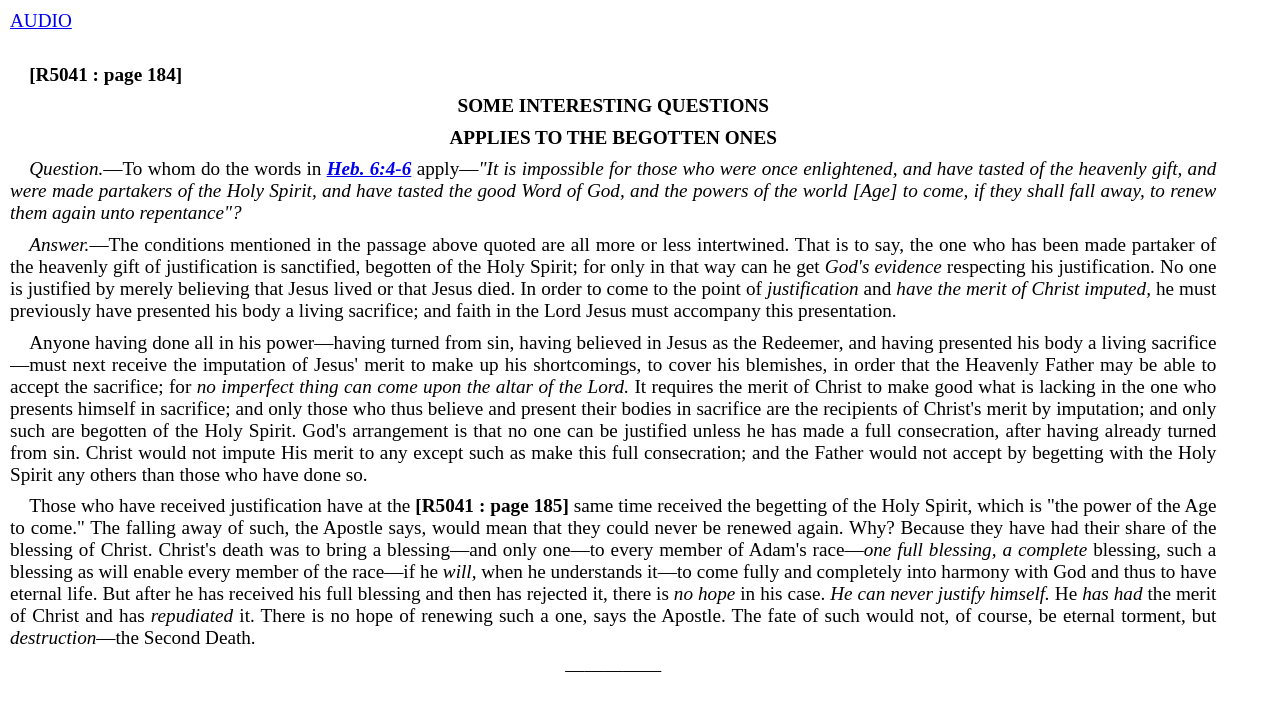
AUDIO (41, 20)
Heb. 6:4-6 (369, 168)
